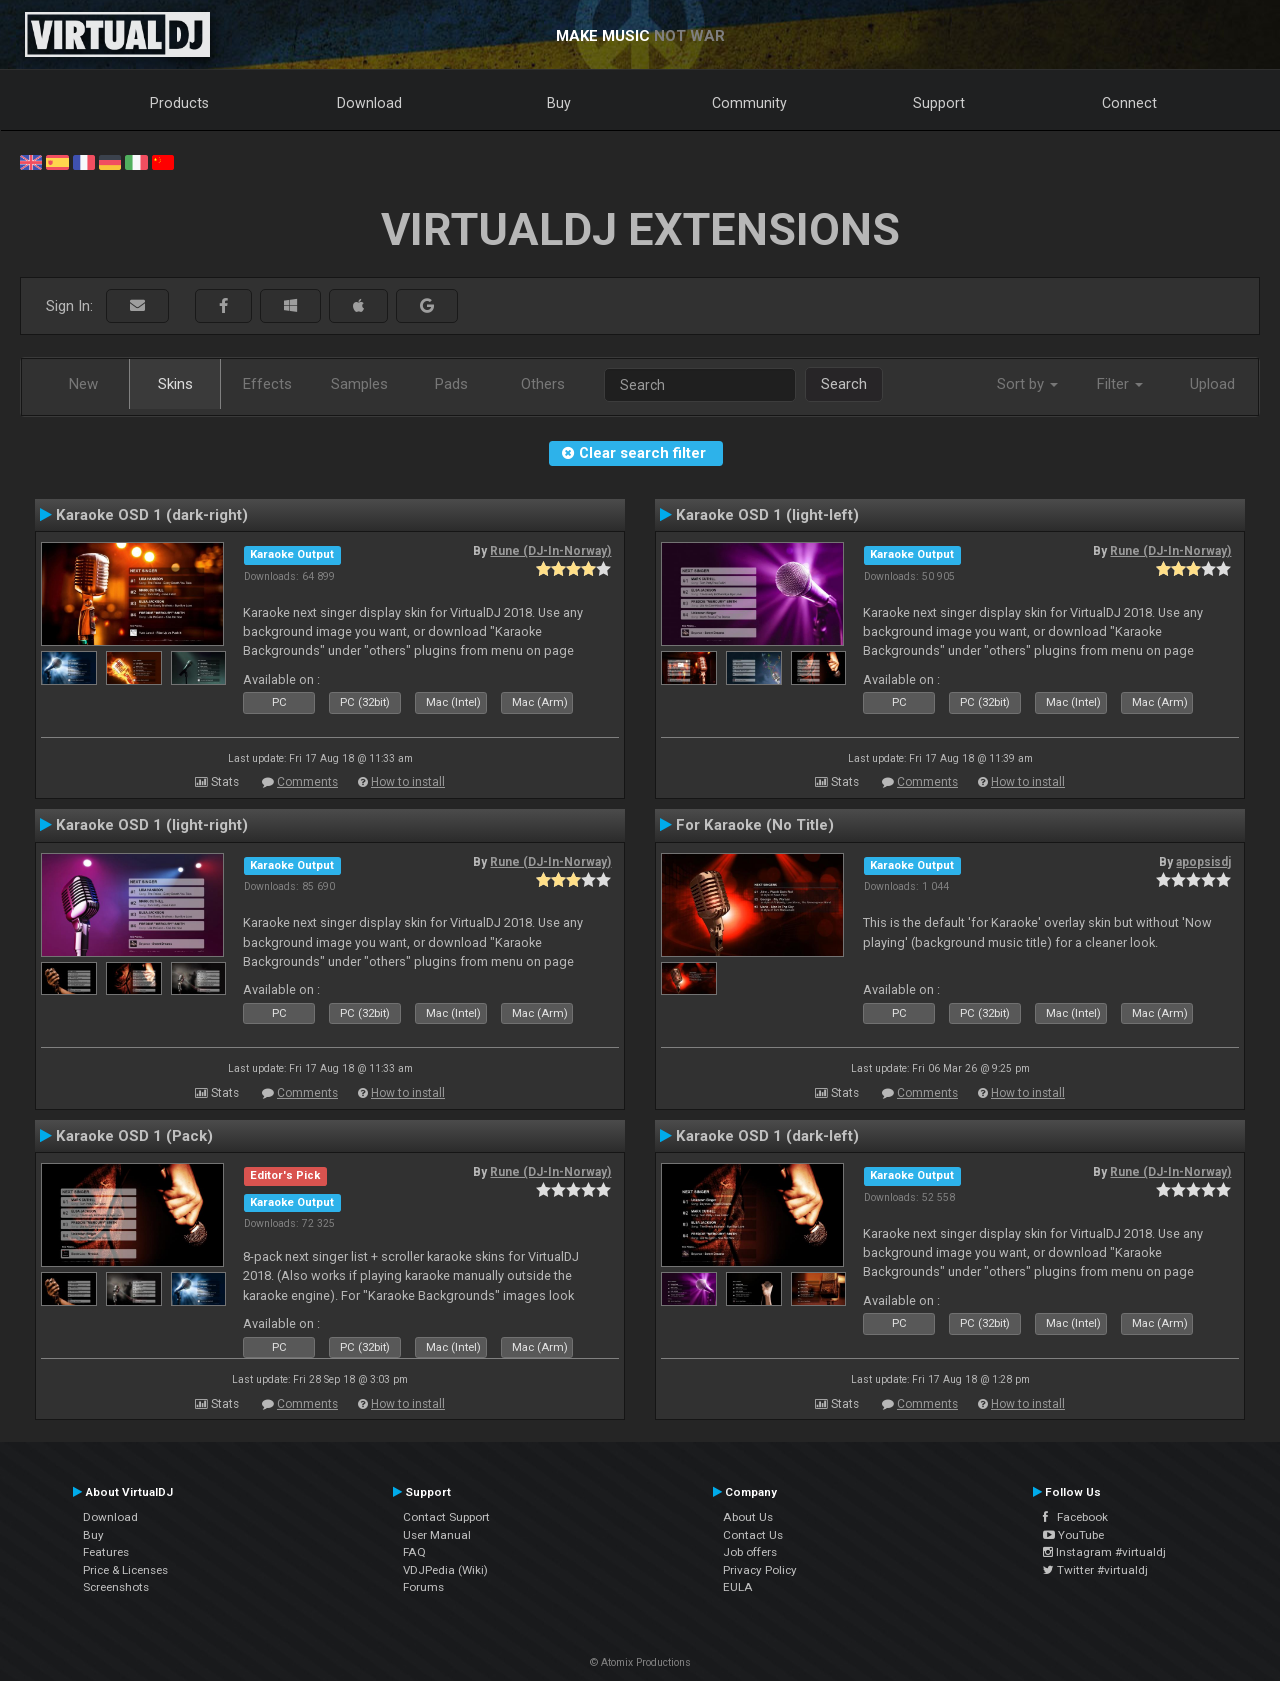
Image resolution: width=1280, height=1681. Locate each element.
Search (844, 384)
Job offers (750, 1552)
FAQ (414, 1552)
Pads (451, 384)
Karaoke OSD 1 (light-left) (767, 515)
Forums (423, 1587)
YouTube (1073, 1535)
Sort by (1027, 384)
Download (369, 103)
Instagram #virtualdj (1104, 1552)
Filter (1120, 384)
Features (106, 1552)
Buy (559, 103)
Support (939, 103)
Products (179, 103)
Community (749, 103)
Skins (175, 384)
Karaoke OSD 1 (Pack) (134, 1136)
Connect (1129, 103)
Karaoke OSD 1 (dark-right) (152, 515)
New (83, 384)
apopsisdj (1203, 862)
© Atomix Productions (640, 1662)
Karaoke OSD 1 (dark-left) (767, 1136)
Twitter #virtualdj (1095, 1570)
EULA (738, 1587)
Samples (359, 384)
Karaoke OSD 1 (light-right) (152, 825)
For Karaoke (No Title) (755, 825)
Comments (307, 782)
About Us (748, 1517)
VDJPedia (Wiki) (445, 1570)
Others (543, 384)
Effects (267, 384)
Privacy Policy (760, 1570)
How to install (408, 782)
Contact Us (753, 1535)
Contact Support (446, 1517)
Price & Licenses (125, 1570)
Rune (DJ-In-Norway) (550, 551)
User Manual (437, 1535)
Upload (1212, 384)
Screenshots (116, 1587)
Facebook (1075, 1517)
